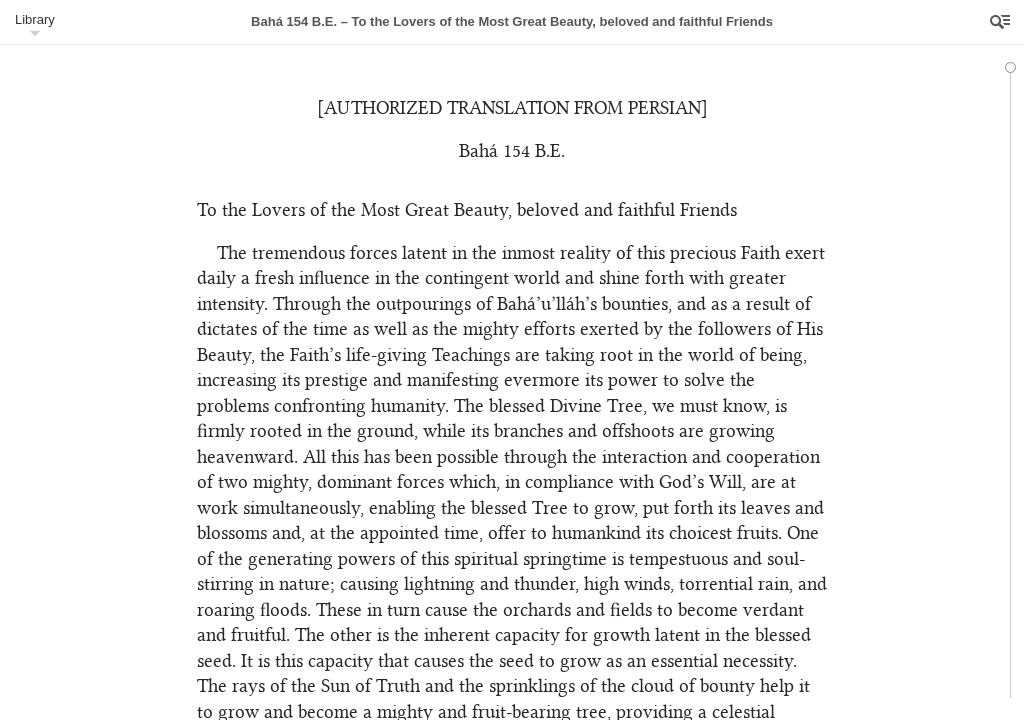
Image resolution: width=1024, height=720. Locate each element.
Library (35, 19)
